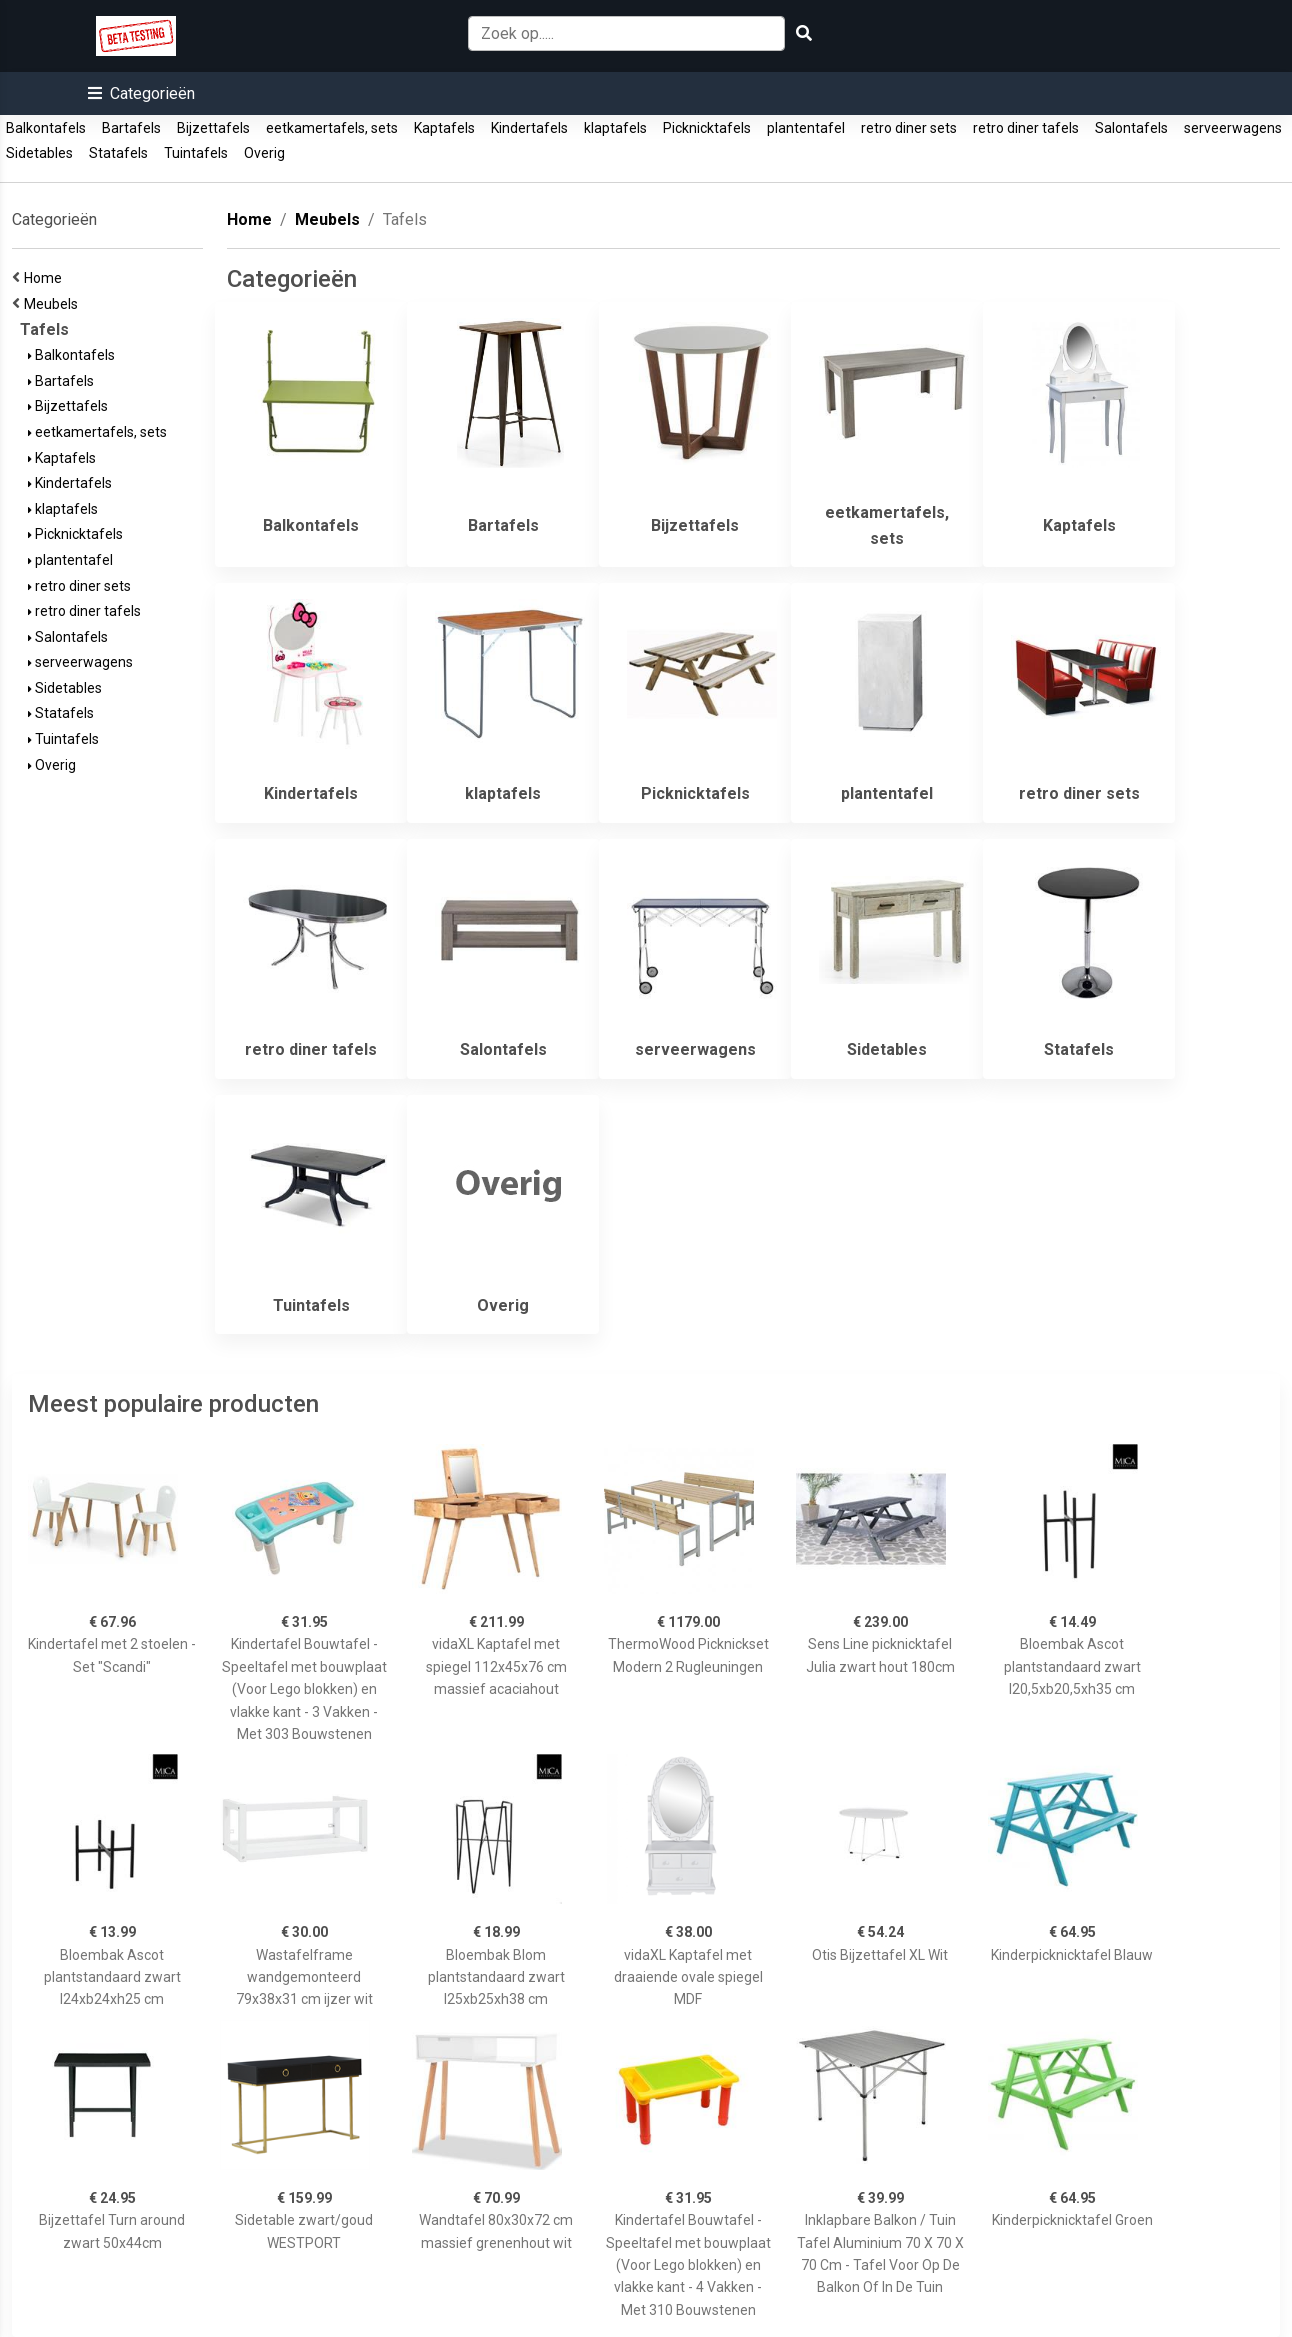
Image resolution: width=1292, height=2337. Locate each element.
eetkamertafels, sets (332, 128)
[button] (141, 93)
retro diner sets (909, 128)
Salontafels (1131, 128)
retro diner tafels (1026, 128)
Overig (264, 153)
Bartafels (131, 128)
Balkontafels (46, 128)
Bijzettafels (213, 128)
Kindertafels (529, 128)
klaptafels (615, 128)
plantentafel (806, 128)
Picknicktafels (707, 128)
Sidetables (39, 153)
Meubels (54, 304)
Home (46, 278)
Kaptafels (444, 128)
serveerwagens (1233, 128)
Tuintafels (196, 153)
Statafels (118, 153)
